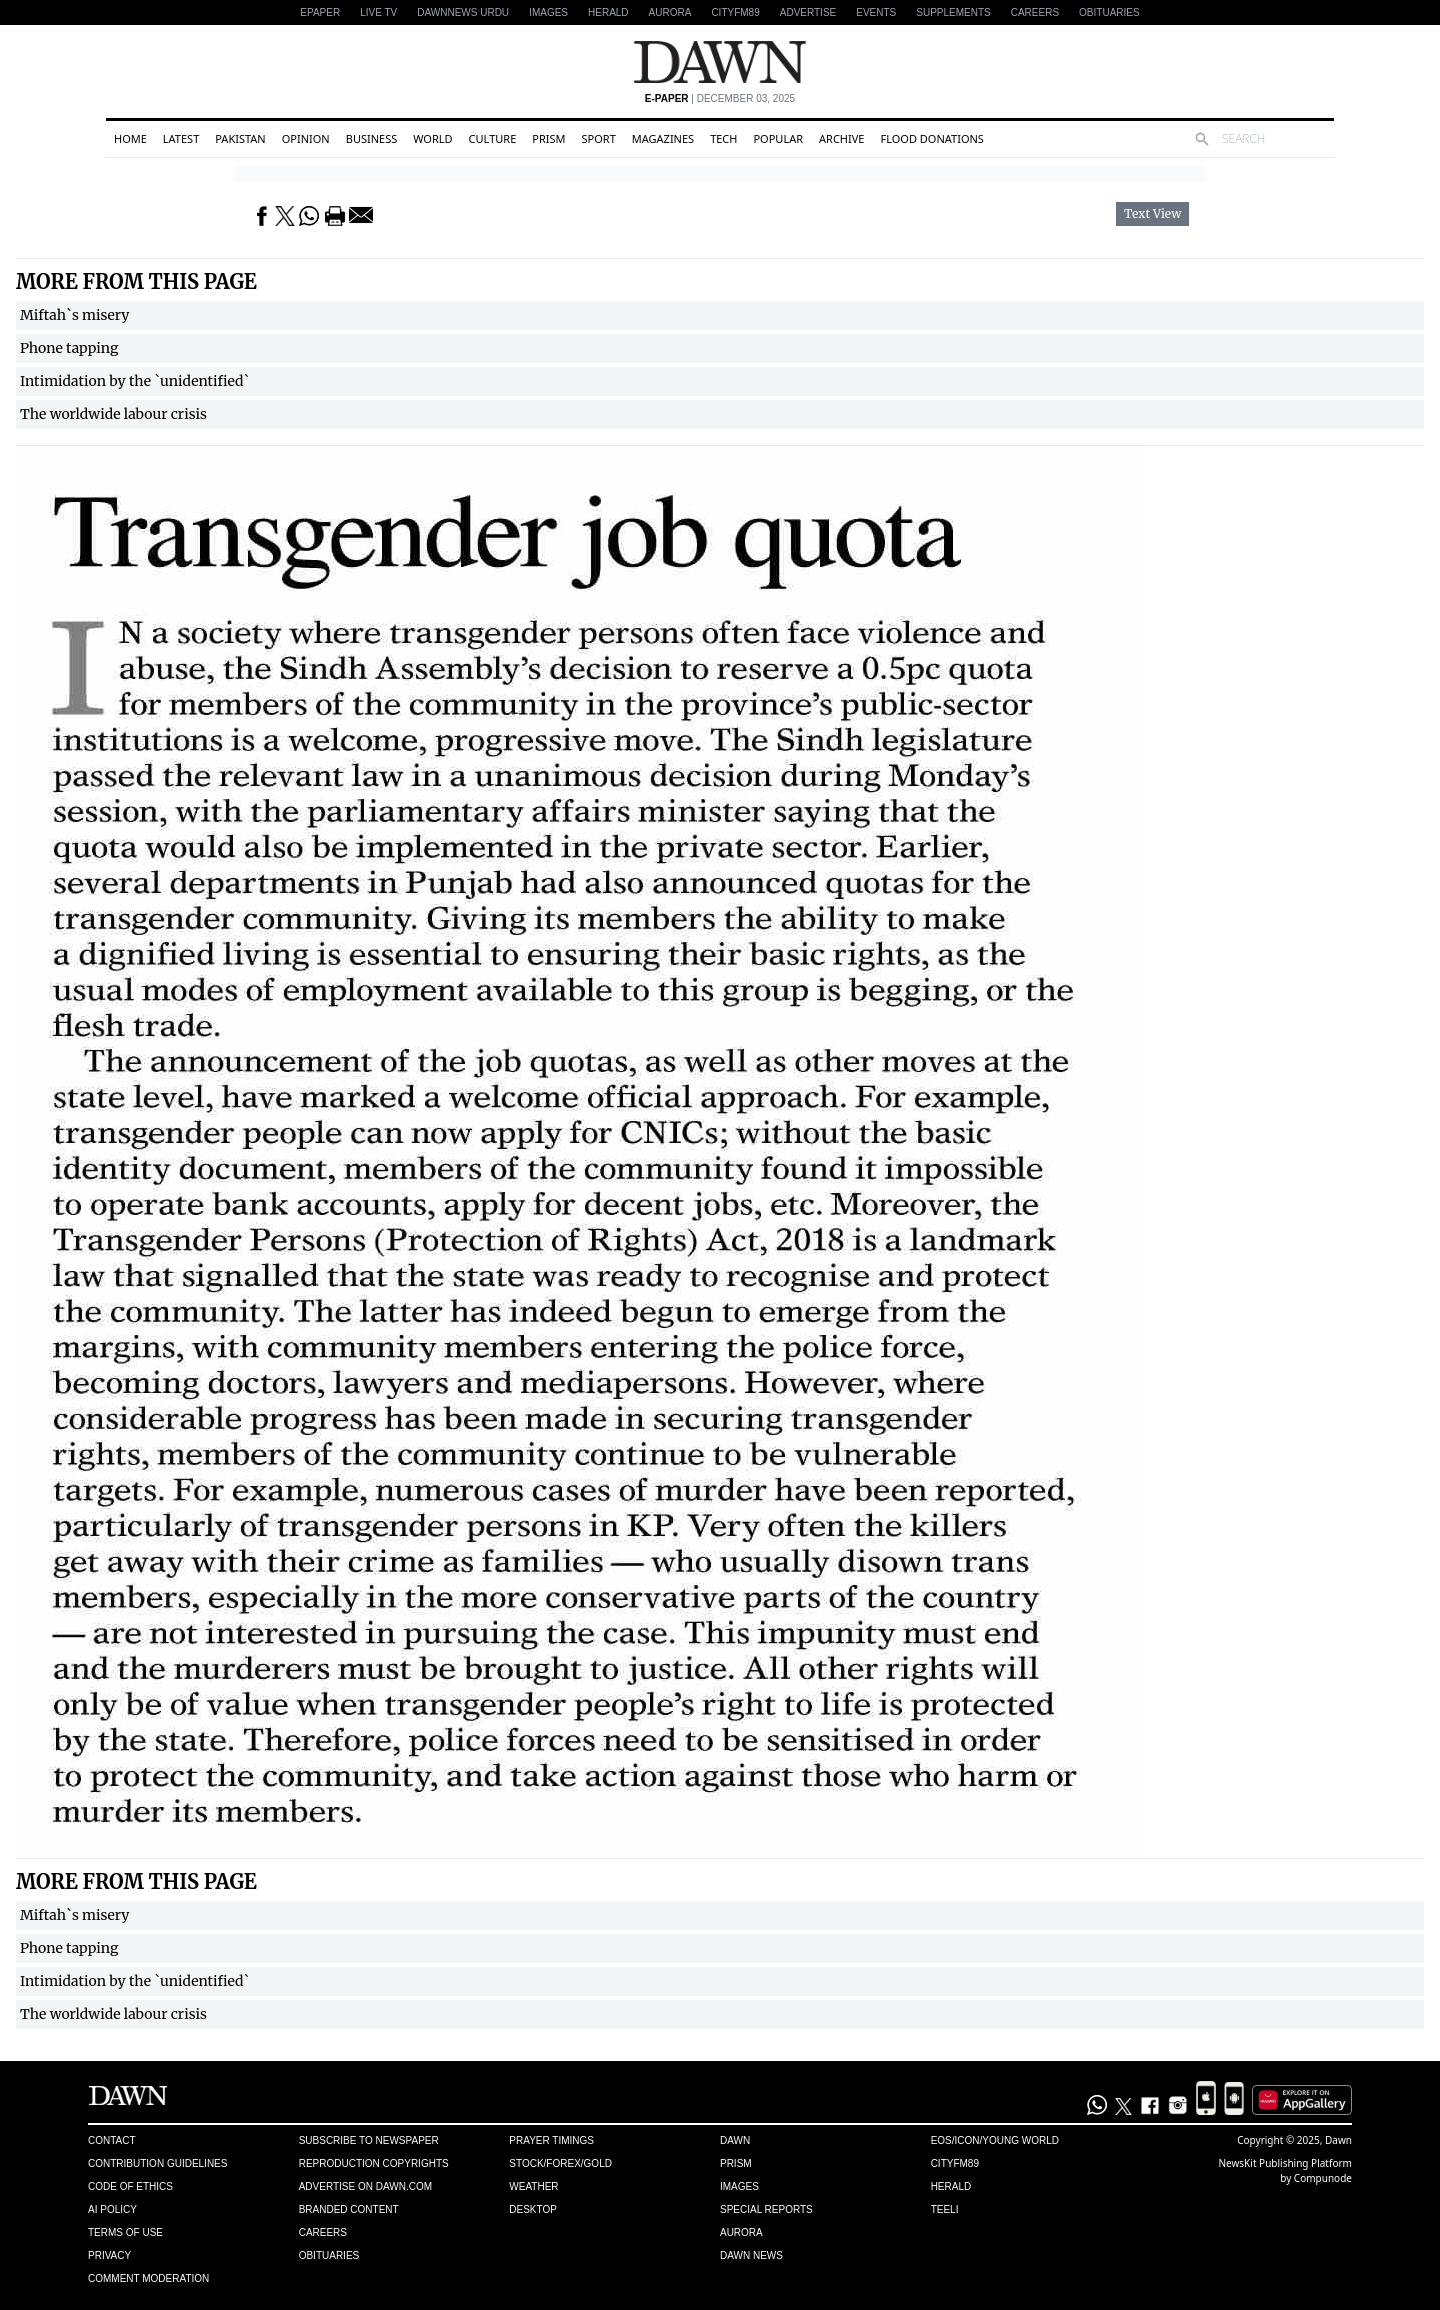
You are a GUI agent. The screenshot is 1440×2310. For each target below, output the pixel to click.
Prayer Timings (551, 2140)
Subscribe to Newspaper (369, 2140)
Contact (112, 2140)
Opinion (306, 138)
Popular (778, 138)
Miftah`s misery (74, 315)
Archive (841, 138)
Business (372, 138)
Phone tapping (69, 348)
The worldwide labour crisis (113, 414)
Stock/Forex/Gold (560, 2163)
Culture (493, 138)
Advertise (808, 12)
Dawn (735, 2140)
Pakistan (240, 138)
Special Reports (766, 2209)
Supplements (953, 12)
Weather (533, 2186)
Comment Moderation (148, 2278)
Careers (1035, 12)
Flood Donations (931, 138)
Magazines (663, 138)
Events (876, 12)
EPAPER (320, 12)
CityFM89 (735, 12)
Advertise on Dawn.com (365, 2186)
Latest (181, 138)
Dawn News (751, 2255)
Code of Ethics (130, 2186)
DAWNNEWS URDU (463, 12)
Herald (608, 12)
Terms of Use (125, 2232)
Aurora (670, 12)
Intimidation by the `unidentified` (134, 381)
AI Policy (112, 2209)
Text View (1152, 214)
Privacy (109, 2255)
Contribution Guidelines (157, 2163)
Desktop (533, 2209)
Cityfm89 (955, 2163)
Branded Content (349, 2209)
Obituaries (1109, 12)
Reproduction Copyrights (374, 2163)
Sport (599, 138)
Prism (548, 138)
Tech (723, 138)
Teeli (945, 2209)
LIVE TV (378, 12)
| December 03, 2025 (720, 98)
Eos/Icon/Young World (995, 2140)
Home (130, 138)
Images (548, 12)
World (432, 138)
